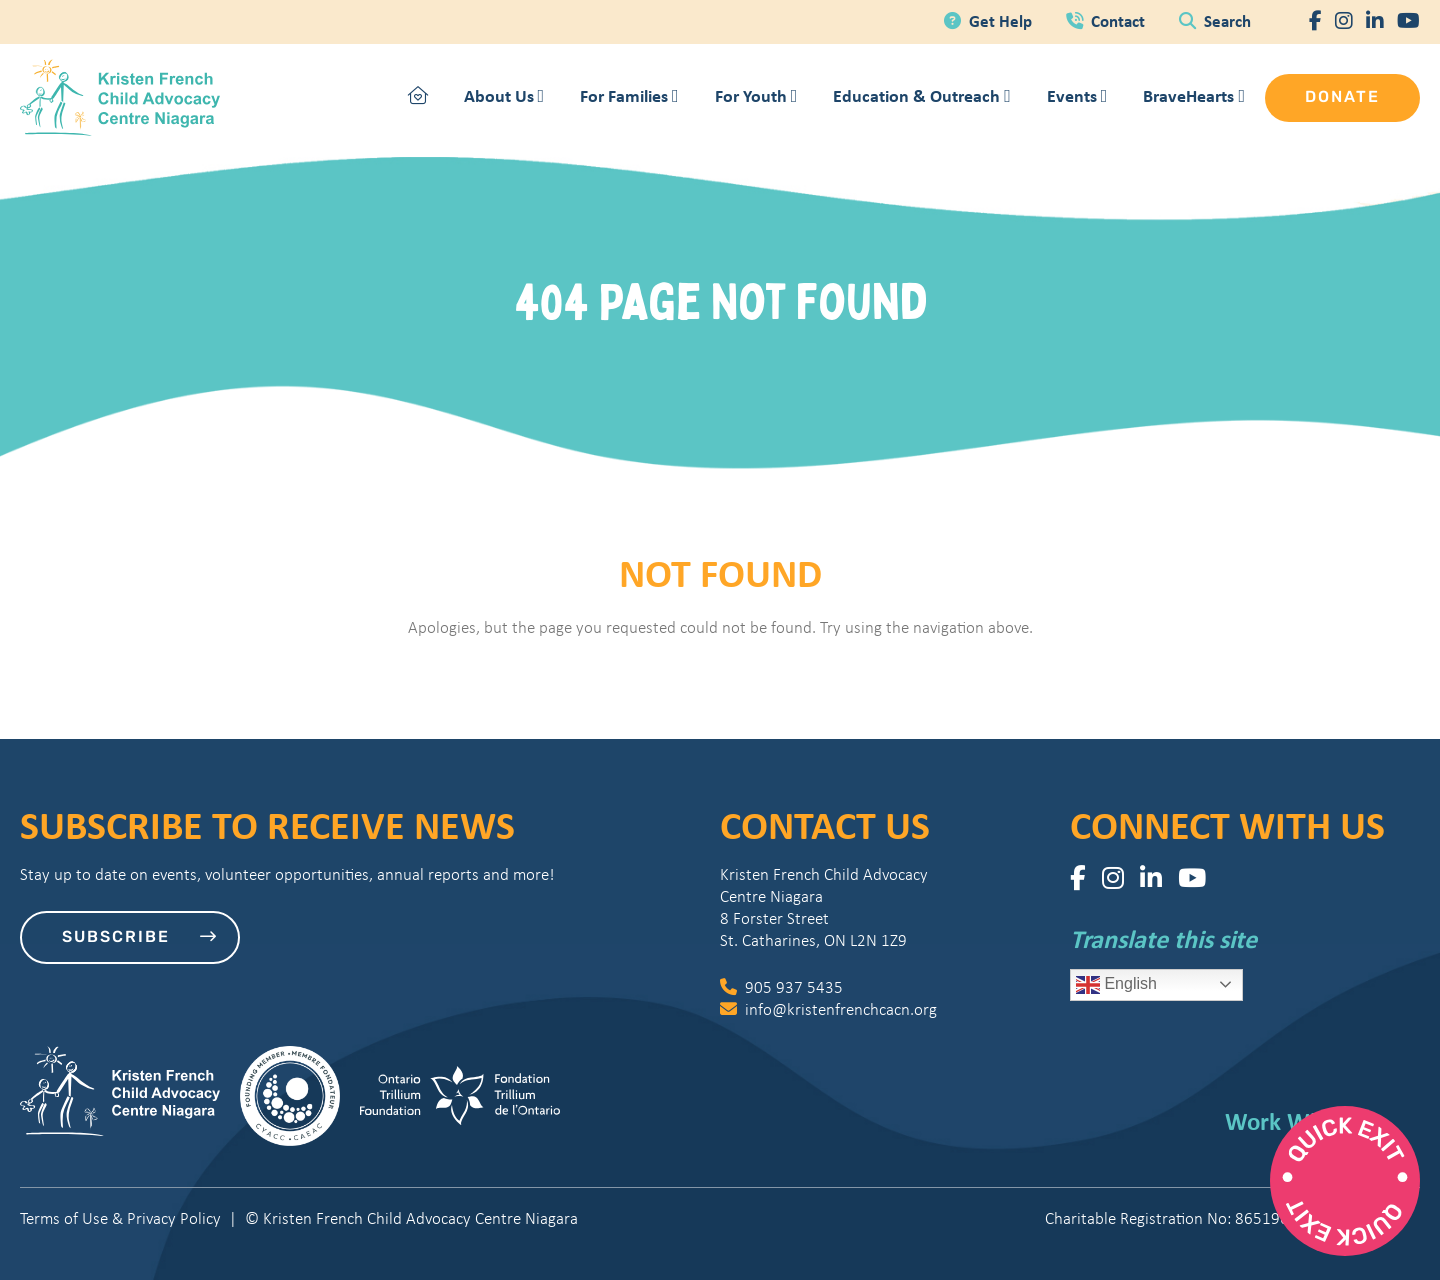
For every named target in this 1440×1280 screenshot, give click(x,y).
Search (1215, 20)
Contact (1107, 20)
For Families (629, 95)
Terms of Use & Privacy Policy (120, 1218)
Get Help (990, 20)
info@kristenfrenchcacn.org (828, 1009)
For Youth (756, 95)
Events (1077, 95)
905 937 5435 (781, 987)
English (1116, 985)
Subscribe (140, 937)
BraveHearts (1194, 95)
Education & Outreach (922, 95)
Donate (1342, 98)
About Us (504, 95)
